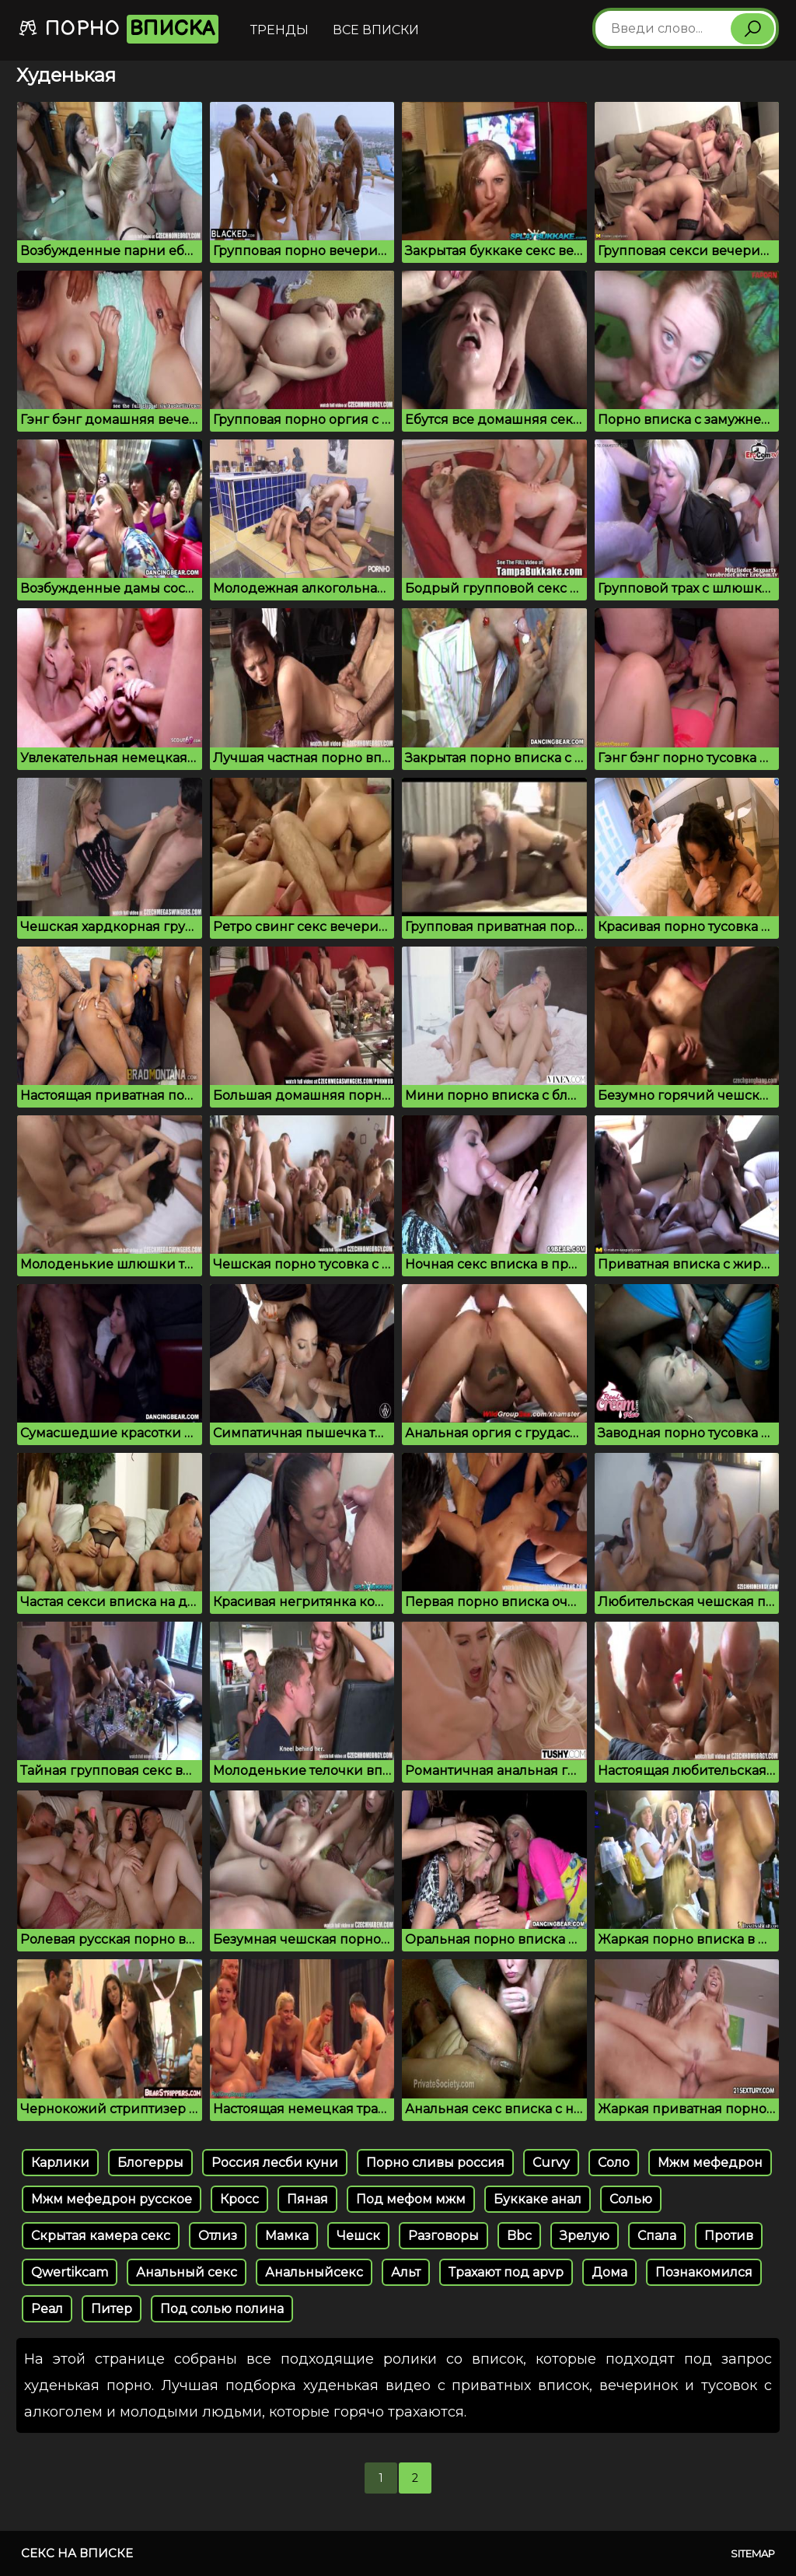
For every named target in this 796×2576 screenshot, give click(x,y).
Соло (614, 2162)
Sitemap (753, 2553)
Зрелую (584, 2235)
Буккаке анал (537, 2199)
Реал (47, 2308)
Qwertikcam (69, 2272)
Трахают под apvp (506, 2272)
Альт (406, 2272)
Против (728, 2235)
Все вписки (376, 30)
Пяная (307, 2199)
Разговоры (443, 2235)
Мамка (287, 2235)
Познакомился (703, 2272)
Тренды (279, 30)
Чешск (358, 2235)
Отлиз (217, 2235)
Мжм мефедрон (710, 2162)
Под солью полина (222, 2308)
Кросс (239, 2199)
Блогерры (150, 2162)
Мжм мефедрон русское (111, 2199)
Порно (118, 29)
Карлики (60, 2162)
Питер (111, 2308)
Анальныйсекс (314, 2272)
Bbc (519, 2235)
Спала (656, 2235)
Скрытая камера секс (100, 2235)
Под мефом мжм (411, 2199)
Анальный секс (186, 2272)
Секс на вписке (77, 2553)
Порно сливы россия (435, 2162)
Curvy (551, 2162)
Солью (630, 2199)
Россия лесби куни (274, 2162)
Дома (609, 2272)
